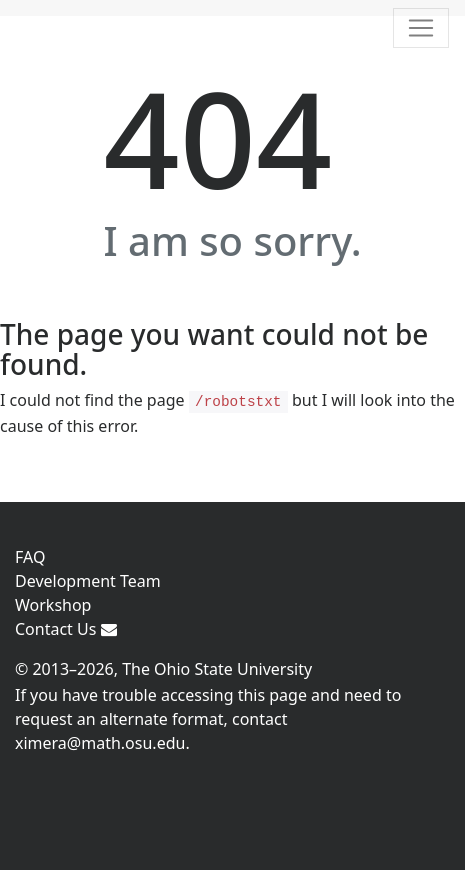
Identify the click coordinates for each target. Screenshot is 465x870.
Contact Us (66, 629)
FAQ (30, 557)
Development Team (88, 581)
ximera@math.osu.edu (100, 743)
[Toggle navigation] (421, 28)
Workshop (53, 605)
